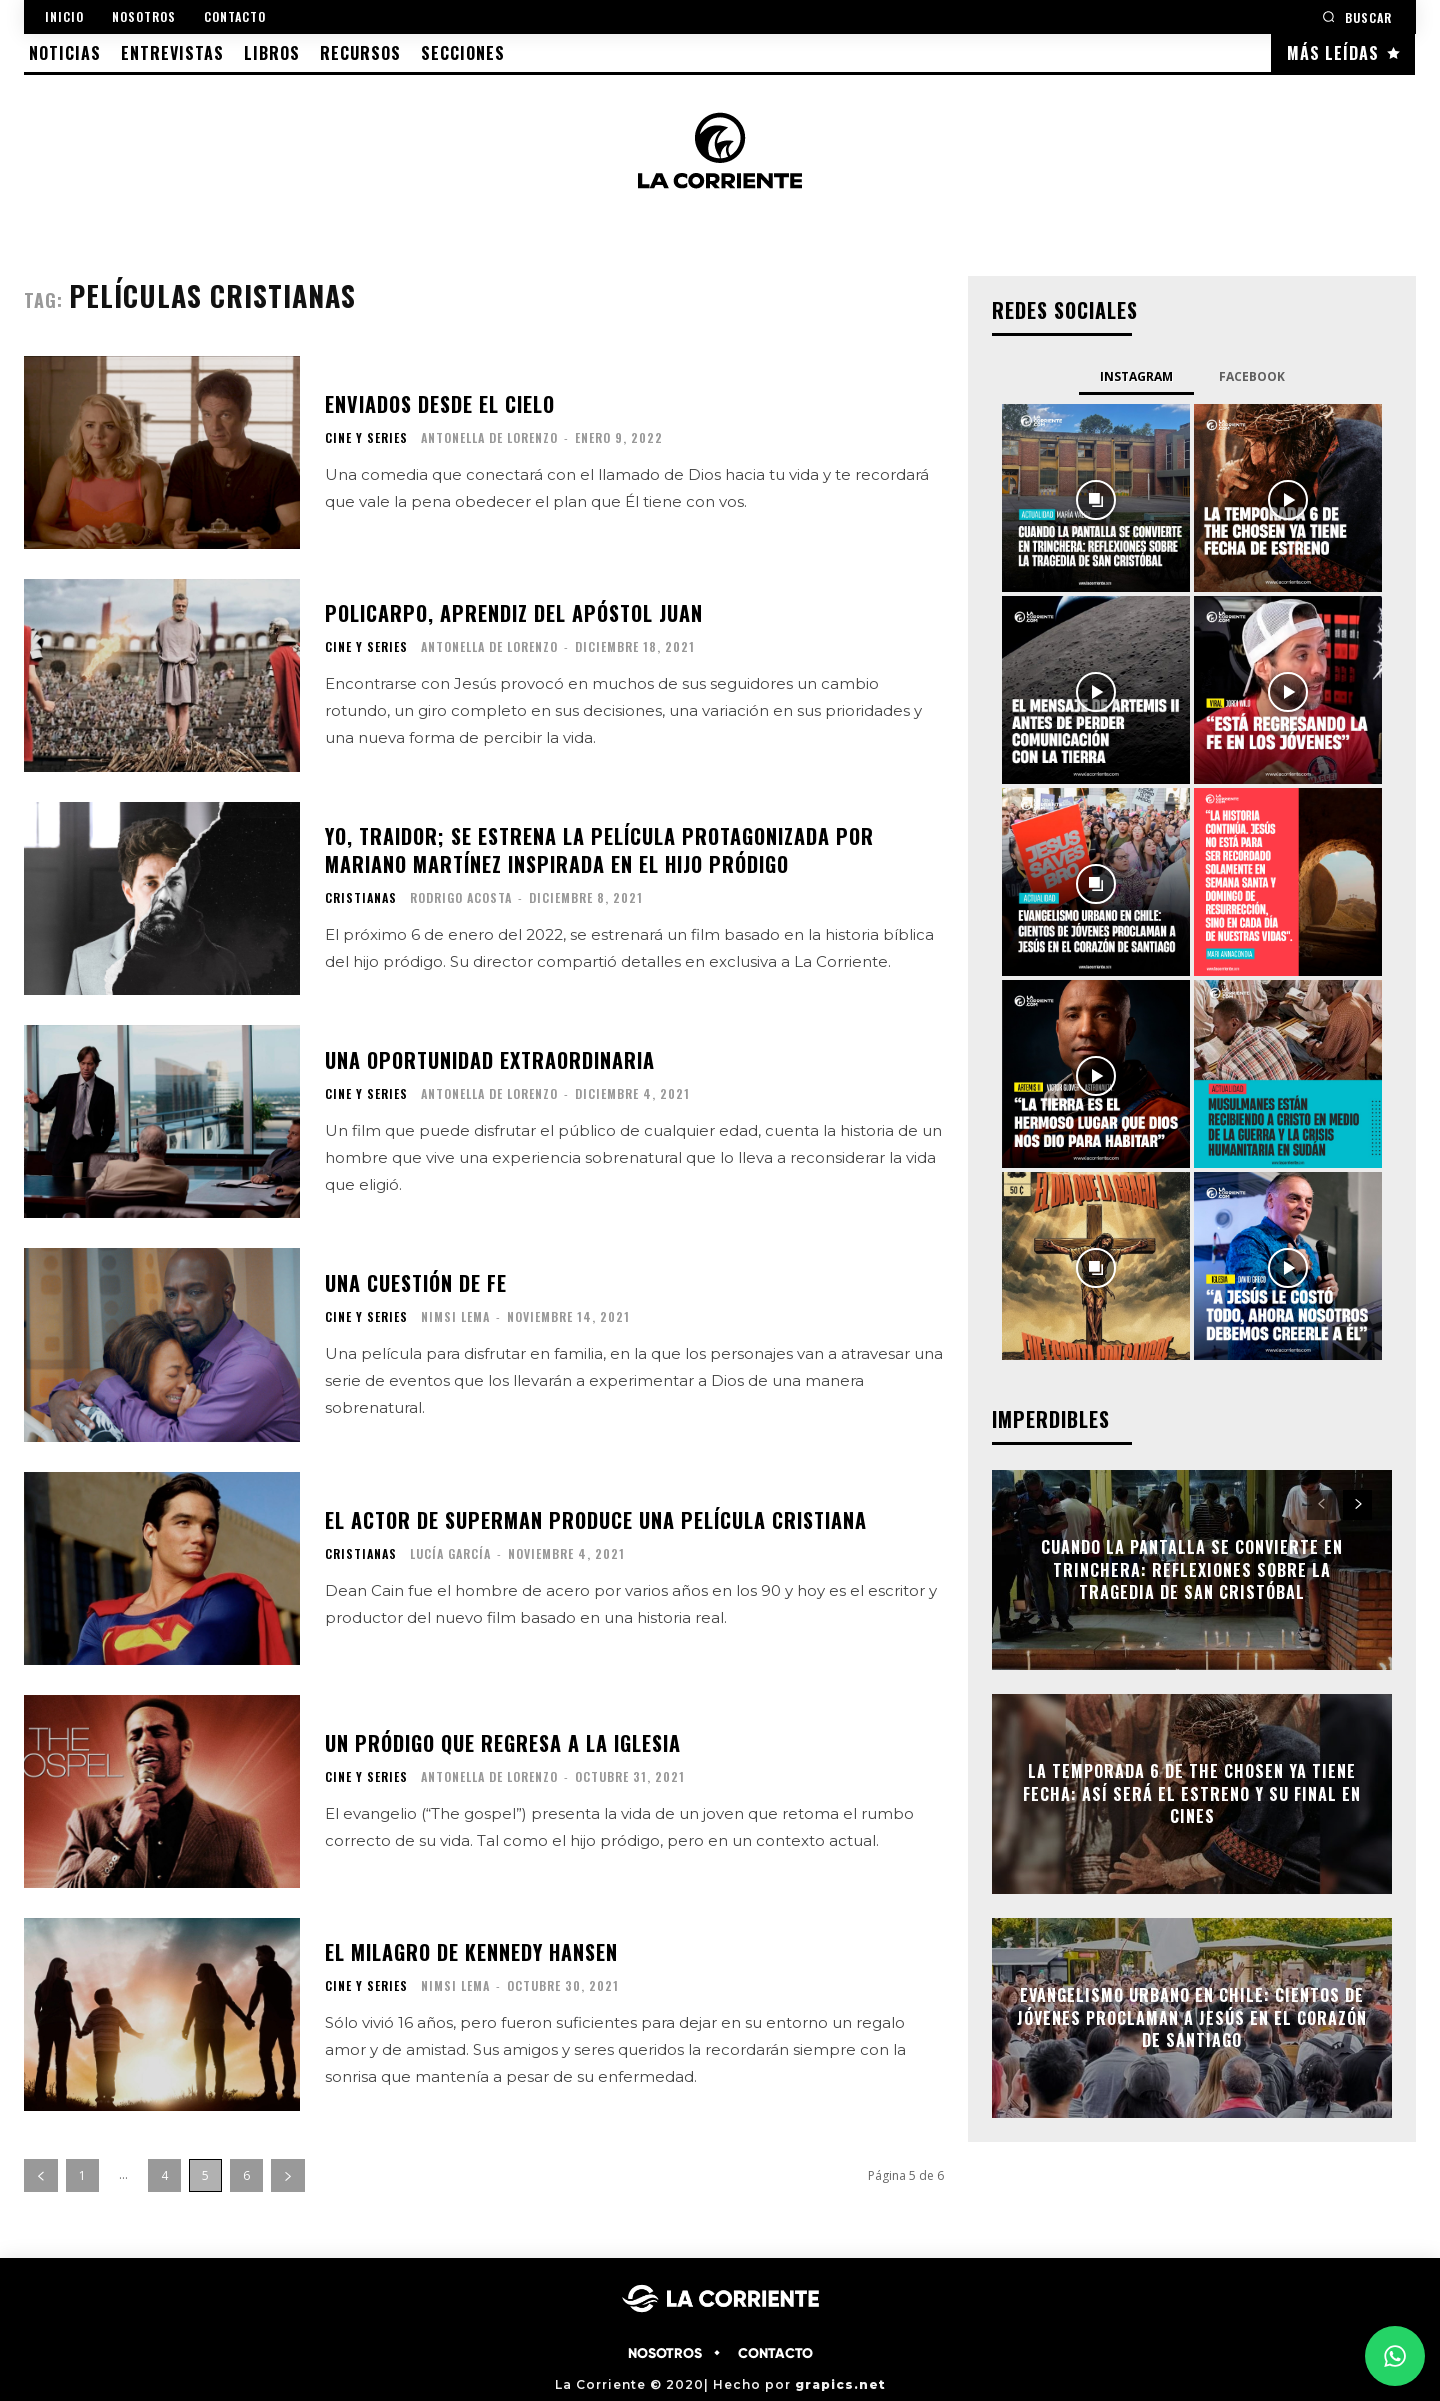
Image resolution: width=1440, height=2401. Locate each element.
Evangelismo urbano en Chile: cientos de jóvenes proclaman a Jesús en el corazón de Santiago (1192, 2018)
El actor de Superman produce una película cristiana (596, 1520)
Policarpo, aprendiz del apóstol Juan (514, 613)
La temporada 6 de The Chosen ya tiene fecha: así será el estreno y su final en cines (1192, 1794)
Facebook (1252, 376)
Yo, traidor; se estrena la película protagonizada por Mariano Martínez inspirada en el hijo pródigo (599, 850)
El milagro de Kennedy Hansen (471, 1952)
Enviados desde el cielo (440, 404)
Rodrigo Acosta (461, 897)
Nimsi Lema (455, 1316)
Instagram (1136, 376)
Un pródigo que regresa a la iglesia (503, 1743)
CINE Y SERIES (366, 438)
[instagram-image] (1096, 498)
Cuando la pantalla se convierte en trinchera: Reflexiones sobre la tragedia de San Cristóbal (1192, 1570)
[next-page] (288, 2175)
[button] (1357, 16)
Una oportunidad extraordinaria (490, 1060)
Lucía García (450, 1553)
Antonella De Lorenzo (489, 437)
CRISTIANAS (361, 898)
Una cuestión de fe (416, 1283)
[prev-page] (41, 2175)
